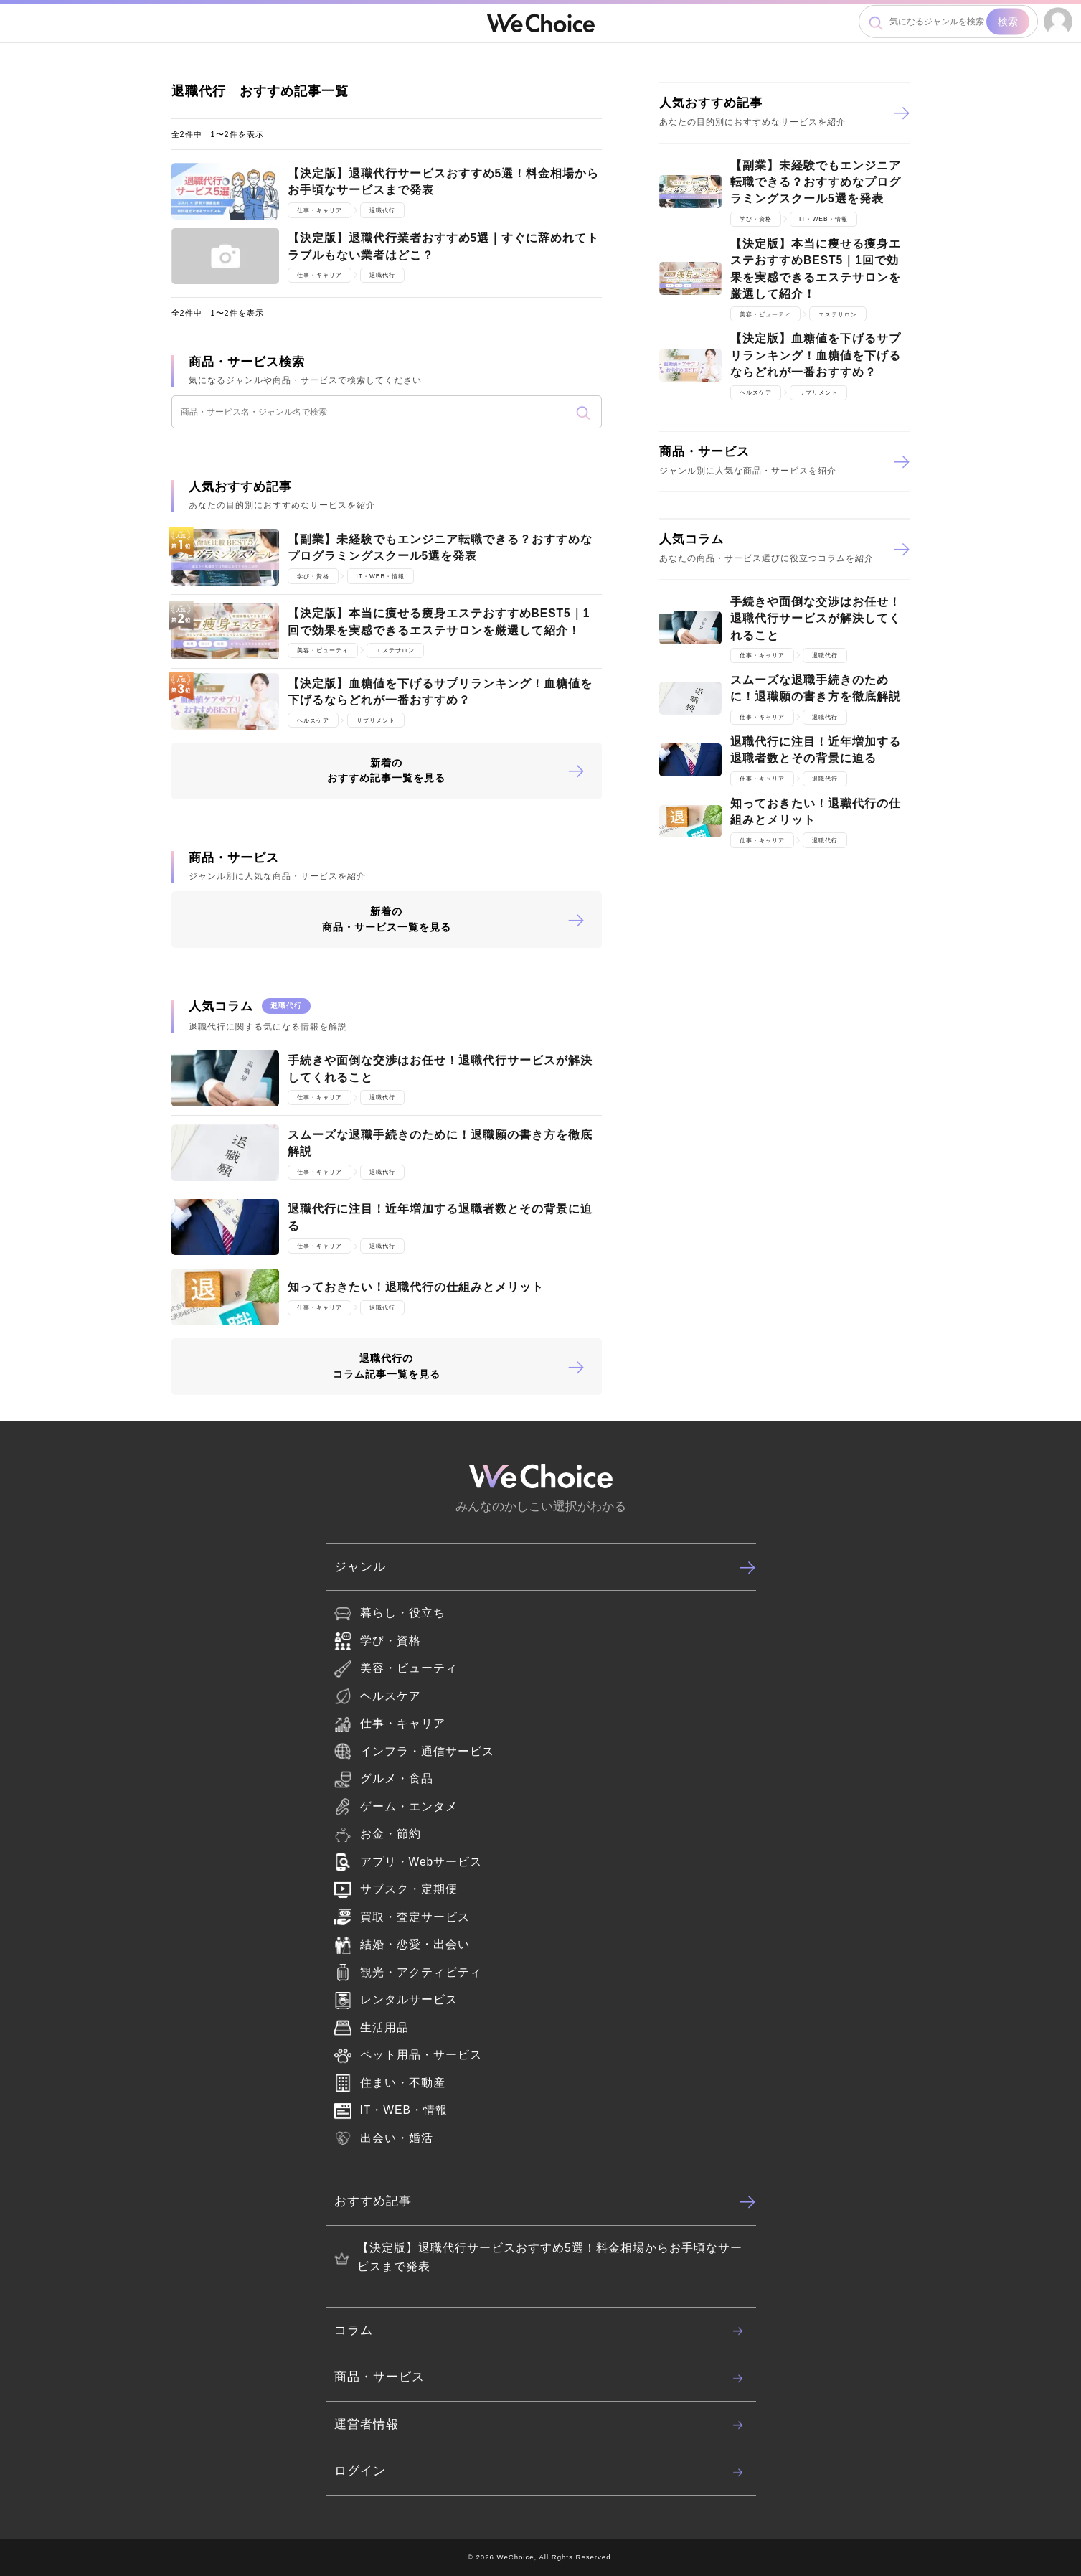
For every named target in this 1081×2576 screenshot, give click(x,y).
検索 (1008, 21)
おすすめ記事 (545, 2201)
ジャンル (545, 1567)
